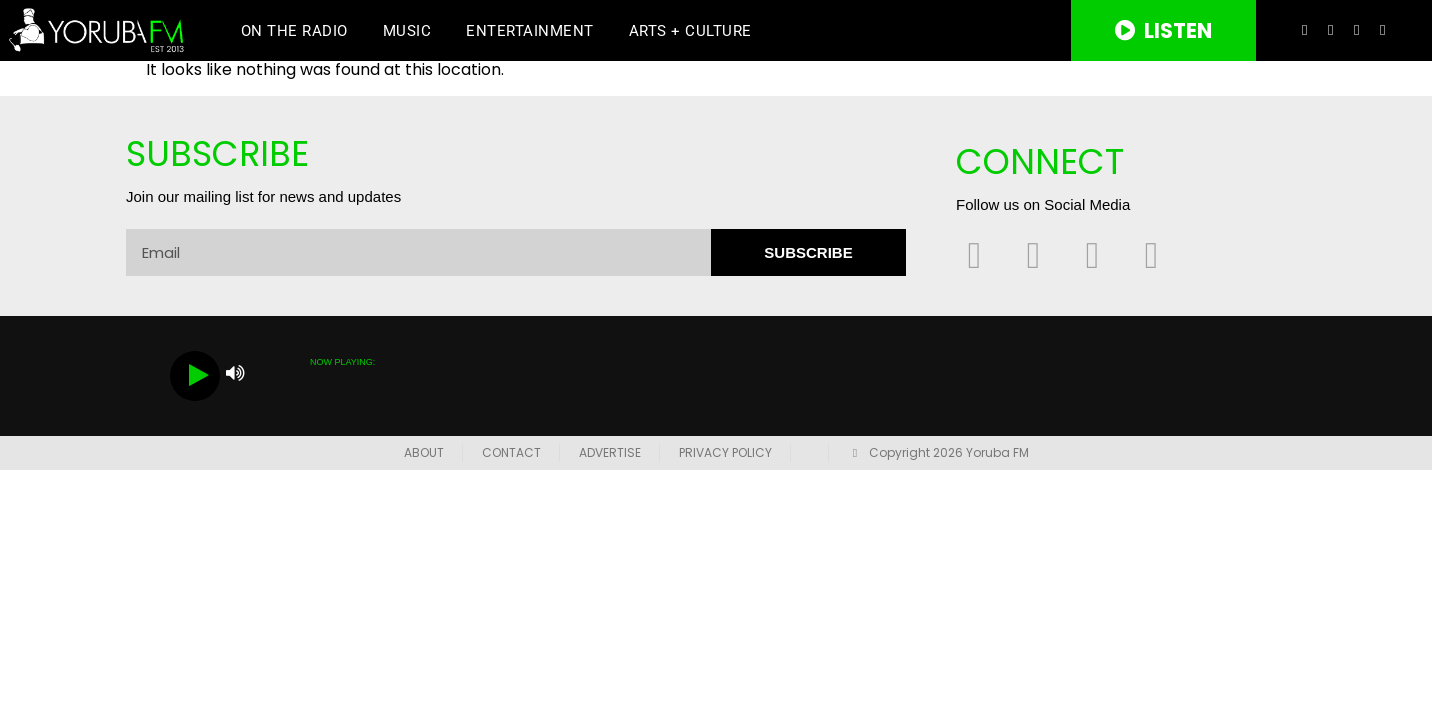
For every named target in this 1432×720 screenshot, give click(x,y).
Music (407, 31)
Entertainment (530, 31)
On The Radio (294, 31)
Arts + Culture (690, 31)
